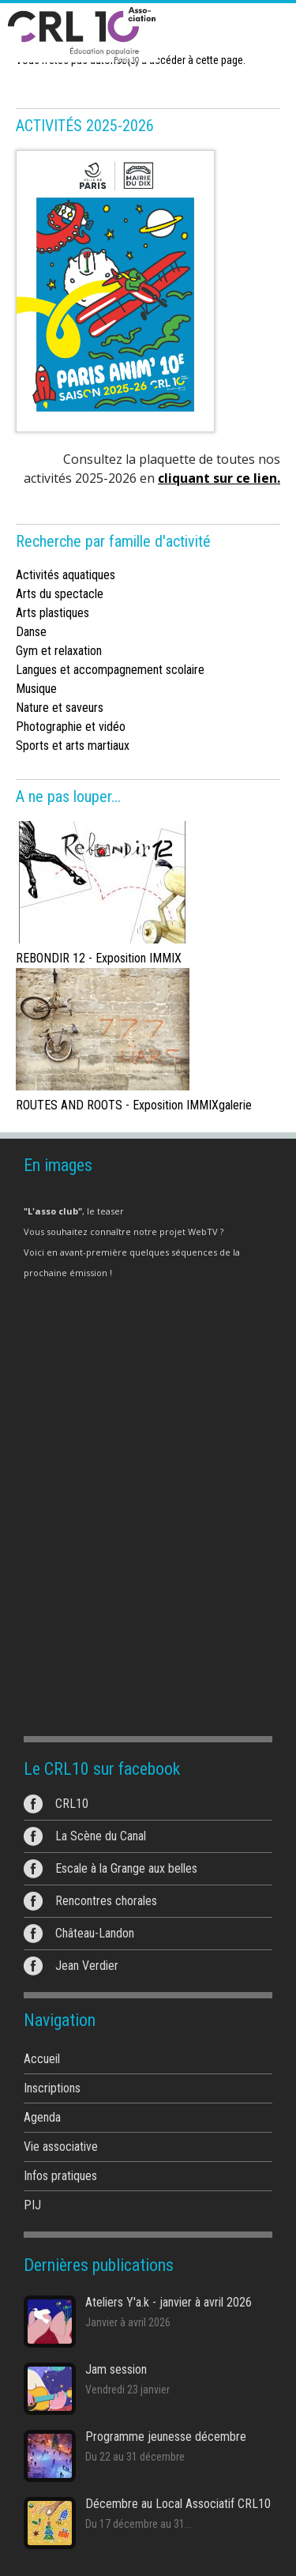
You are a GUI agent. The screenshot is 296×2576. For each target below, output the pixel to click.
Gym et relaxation (59, 650)
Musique (36, 688)
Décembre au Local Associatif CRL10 (178, 2503)
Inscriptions (52, 2088)
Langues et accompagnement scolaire (110, 669)
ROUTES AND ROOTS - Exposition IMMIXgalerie (134, 1105)
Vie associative (61, 2146)
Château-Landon (94, 1933)
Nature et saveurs (59, 707)
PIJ (32, 2205)
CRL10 (71, 1803)
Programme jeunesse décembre (165, 2436)
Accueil (42, 2058)
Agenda (42, 2117)
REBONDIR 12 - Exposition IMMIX (99, 958)
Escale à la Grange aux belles (126, 1868)
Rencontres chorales (106, 1900)
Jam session (116, 2369)
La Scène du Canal (100, 1835)
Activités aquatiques (65, 574)
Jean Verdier (86, 1965)
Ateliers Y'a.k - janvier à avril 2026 (168, 2302)
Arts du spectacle (59, 593)
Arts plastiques (52, 612)
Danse (31, 631)
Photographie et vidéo (71, 726)
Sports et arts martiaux (72, 745)
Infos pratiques (60, 2175)
